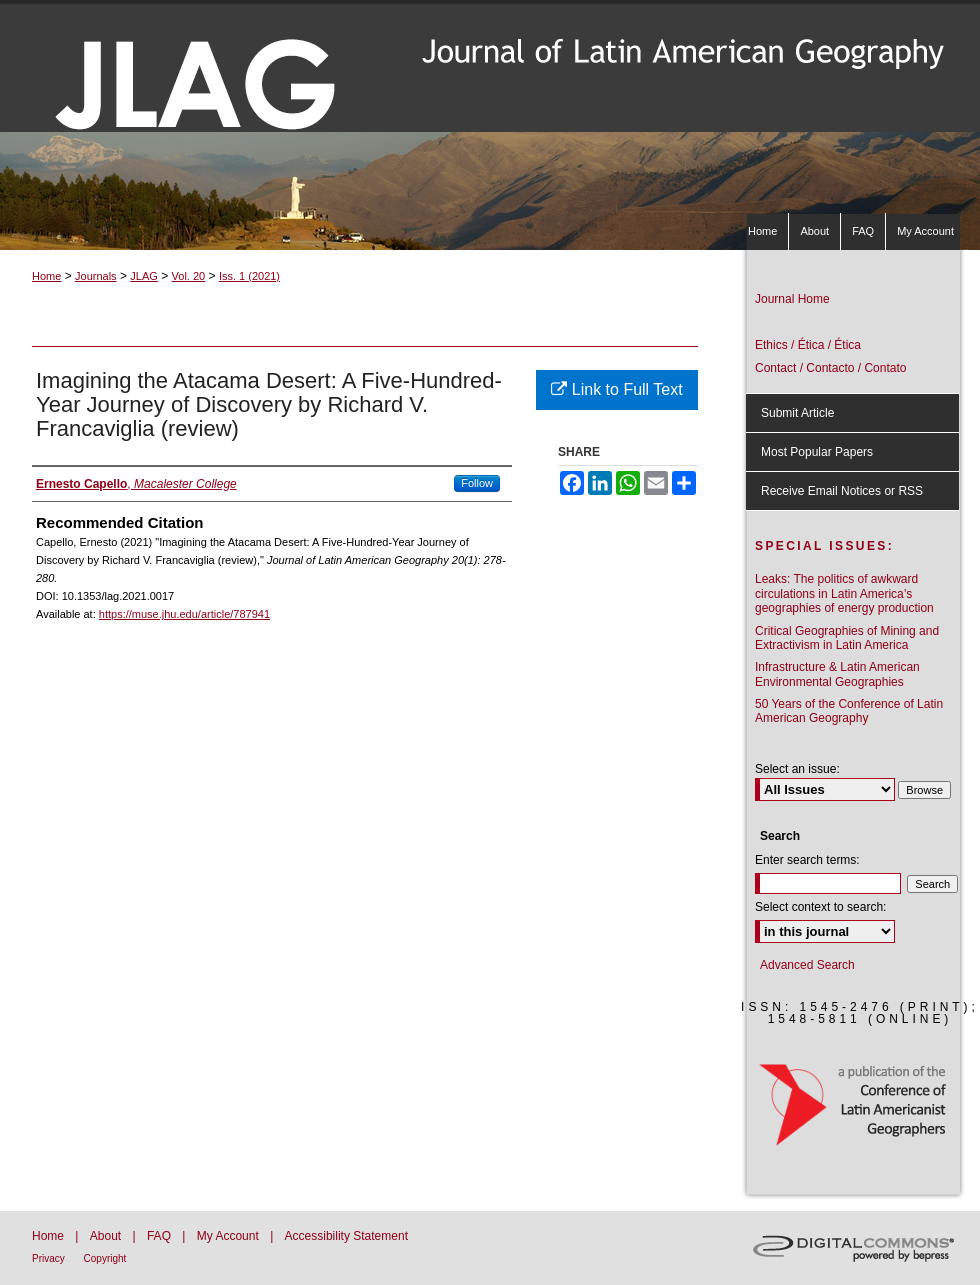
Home (46, 276)
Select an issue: (797, 769)
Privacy (50, 1258)
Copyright (105, 1258)
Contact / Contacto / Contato (830, 368)
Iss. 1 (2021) (249, 276)
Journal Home (792, 299)
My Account (229, 1236)
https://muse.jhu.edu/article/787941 (184, 614)
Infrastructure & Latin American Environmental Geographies (837, 674)
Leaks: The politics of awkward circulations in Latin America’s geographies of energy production (844, 593)
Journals (96, 276)
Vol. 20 (189, 276)
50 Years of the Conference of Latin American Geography (849, 711)
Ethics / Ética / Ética (808, 345)
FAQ (160, 1236)
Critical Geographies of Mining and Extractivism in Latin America (847, 638)
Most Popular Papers (817, 452)
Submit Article (797, 413)
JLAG (144, 276)
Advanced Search (807, 965)
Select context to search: (820, 907)
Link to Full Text (616, 389)
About (107, 1236)
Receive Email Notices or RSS (842, 491)
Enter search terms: (807, 860)
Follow (477, 483)
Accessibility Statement (346, 1236)
